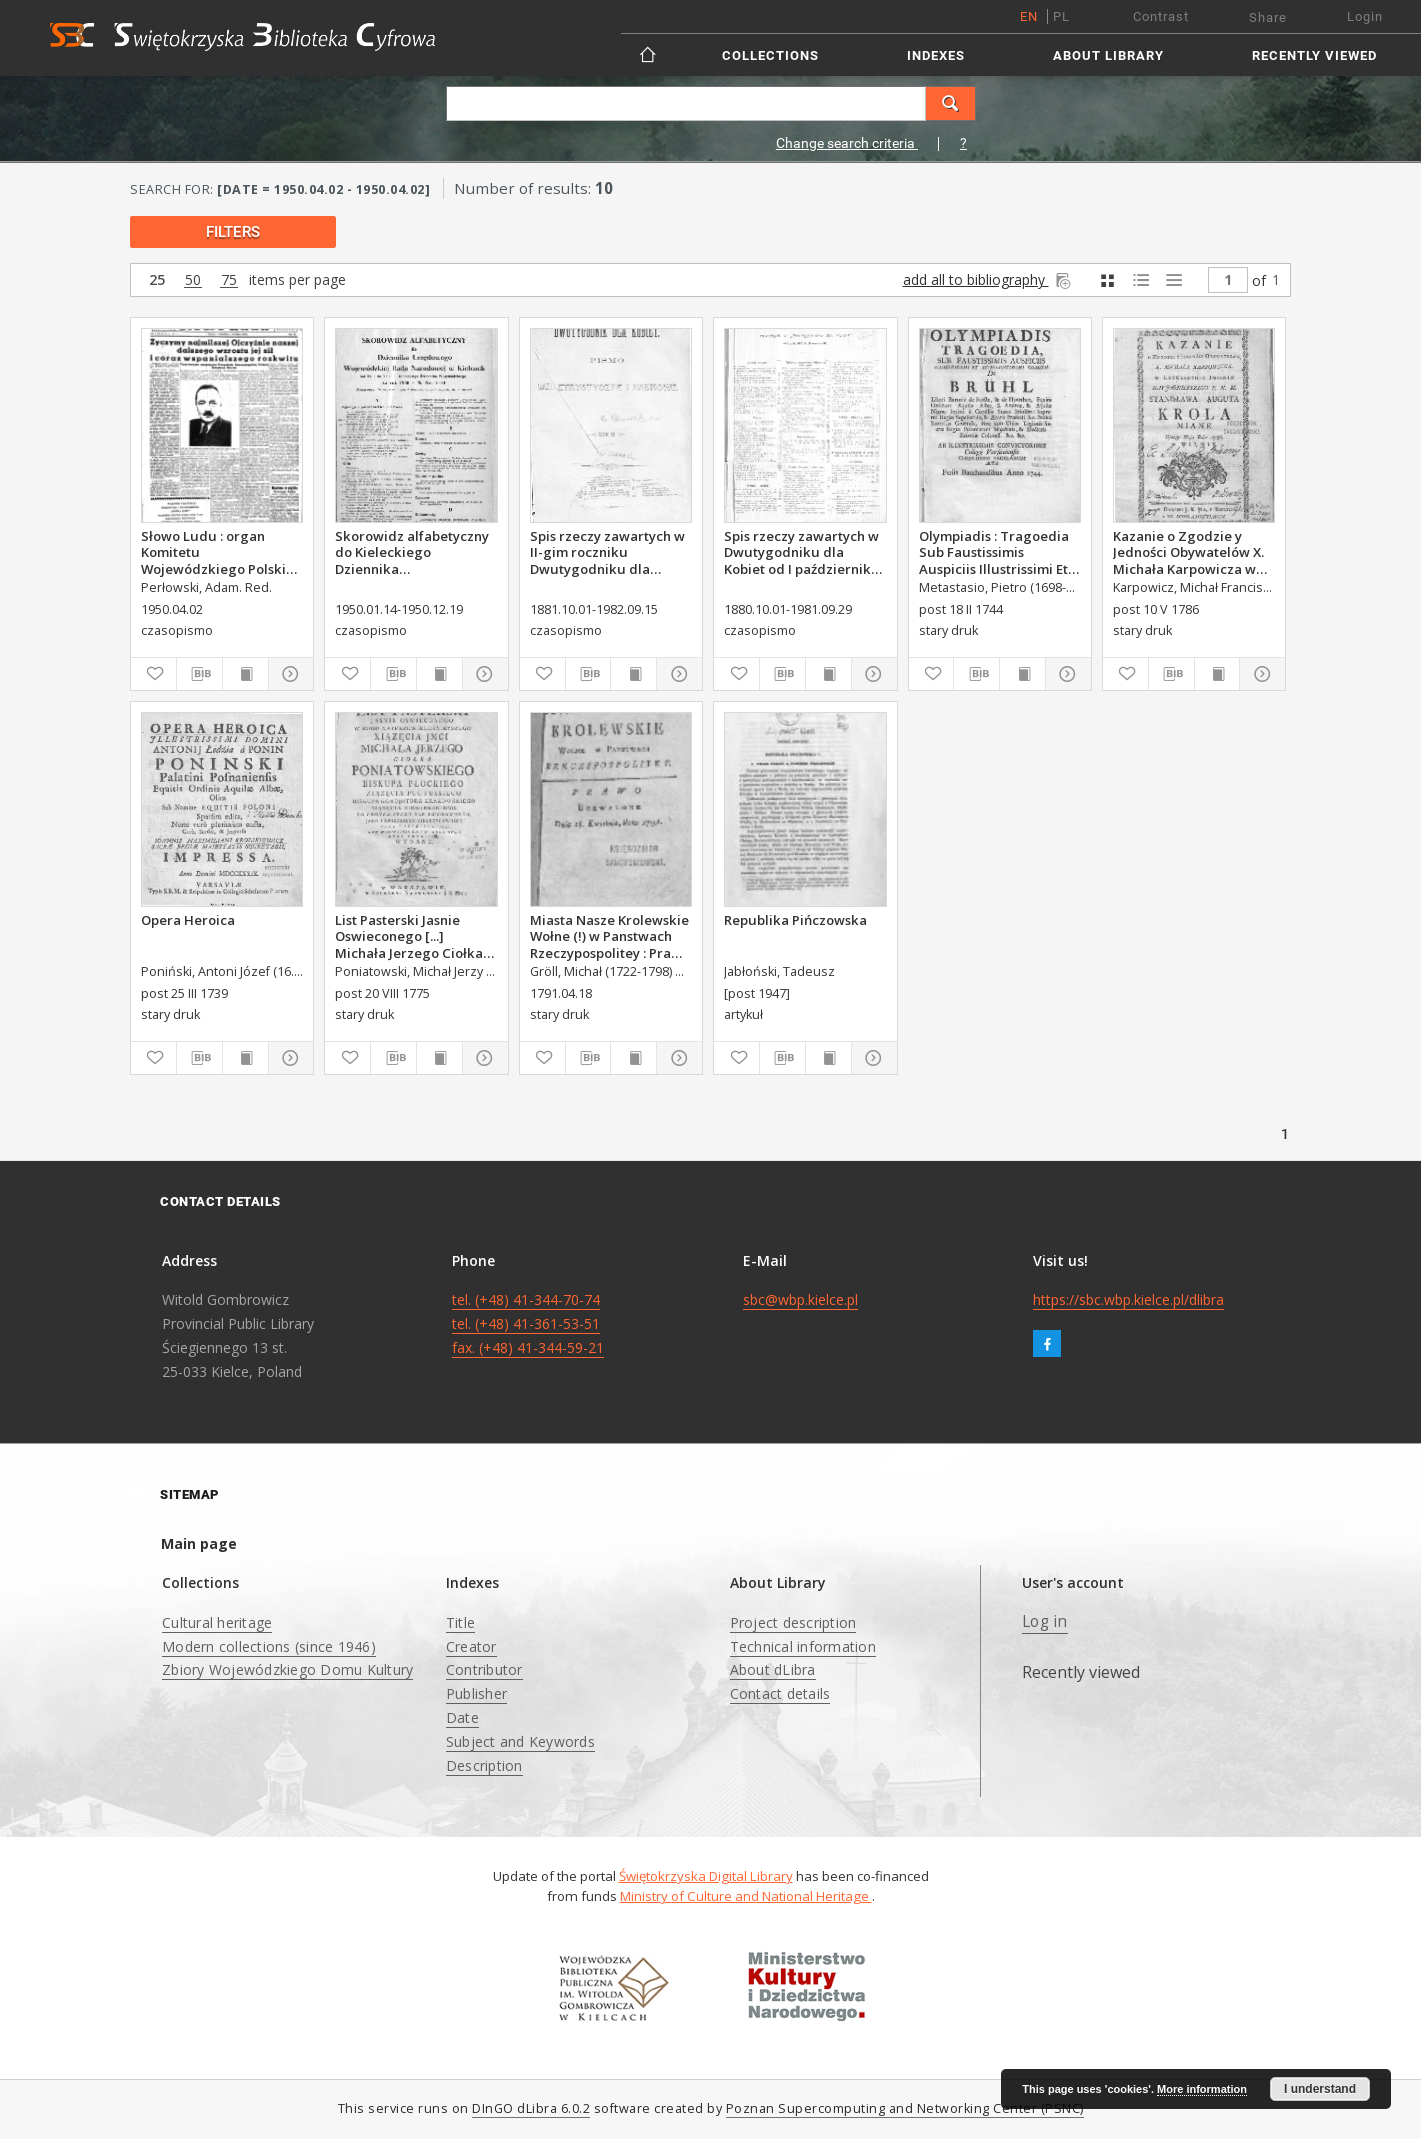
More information (1202, 2089)
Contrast (1161, 16)
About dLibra (773, 1669)
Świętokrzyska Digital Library (706, 1876)
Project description (793, 1622)
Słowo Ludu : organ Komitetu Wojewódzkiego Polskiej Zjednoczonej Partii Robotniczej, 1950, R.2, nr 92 (221, 552)
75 (229, 280)
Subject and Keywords (520, 1741)
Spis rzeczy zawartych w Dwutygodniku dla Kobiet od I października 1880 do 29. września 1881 (801, 552)
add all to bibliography (988, 279)
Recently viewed (1314, 55)
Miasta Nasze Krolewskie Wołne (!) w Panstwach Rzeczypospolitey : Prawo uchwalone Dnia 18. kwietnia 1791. (610, 936)
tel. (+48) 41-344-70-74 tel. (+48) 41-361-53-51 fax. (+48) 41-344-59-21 (528, 1323)
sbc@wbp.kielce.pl (800, 1299)
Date (462, 1717)
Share (1268, 17)
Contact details (780, 1693)
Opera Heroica (188, 920)
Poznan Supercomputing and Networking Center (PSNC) (905, 2108)
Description (484, 1765)
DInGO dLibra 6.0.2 (531, 2108)
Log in (1045, 1621)
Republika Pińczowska (795, 920)
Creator (471, 1646)
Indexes (936, 55)
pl (1061, 16)
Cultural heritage (217, 1622)
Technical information (803, 1646)
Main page (199, 1543)
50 (193, 280)
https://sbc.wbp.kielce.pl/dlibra (1128, 1299)
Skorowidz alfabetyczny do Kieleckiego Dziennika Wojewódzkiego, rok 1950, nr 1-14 (412, 552)
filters (233, 232)
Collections (770, 55)
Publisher (476, 1693)
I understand (1320, 2089)
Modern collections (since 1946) (269, 1646)
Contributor (484, 1669)
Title (460, 1622)
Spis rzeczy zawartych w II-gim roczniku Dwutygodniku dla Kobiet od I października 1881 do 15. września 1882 (607, 552)
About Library (1108, 55)
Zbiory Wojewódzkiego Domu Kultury (287, 1669)
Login (1365, 16)
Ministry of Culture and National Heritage (746, 1896)
